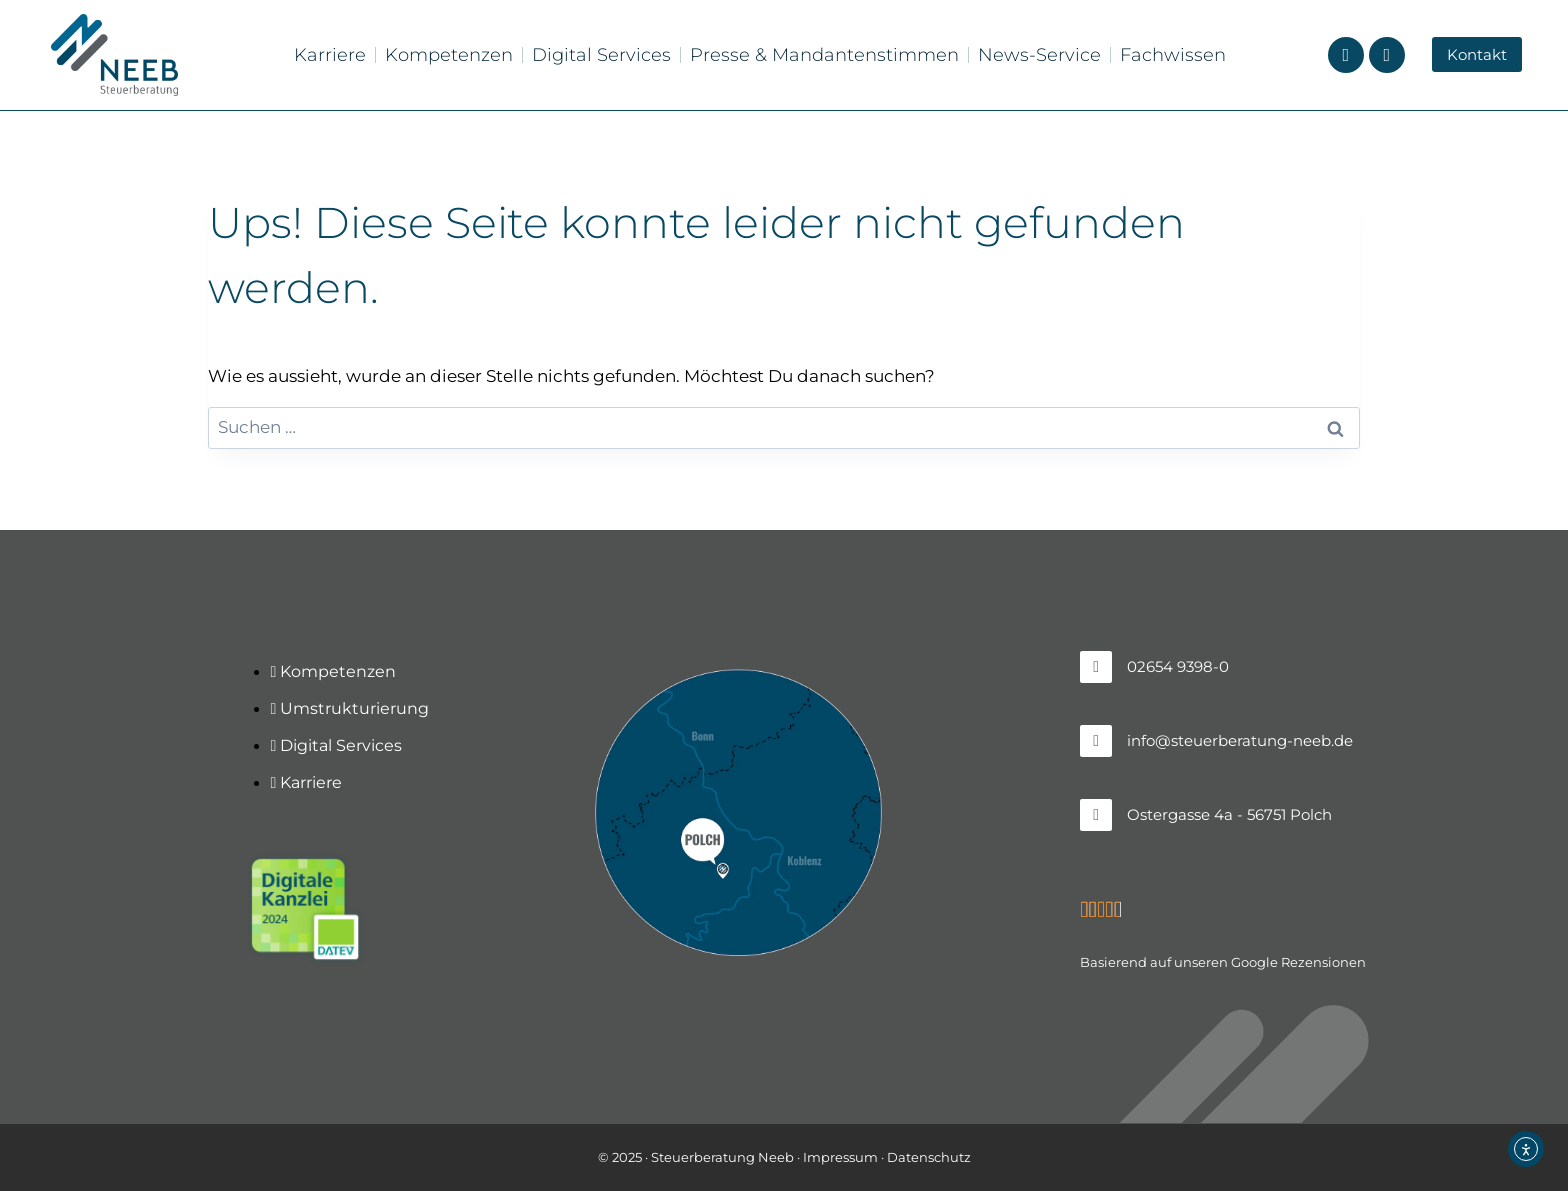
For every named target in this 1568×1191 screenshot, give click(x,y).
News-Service (1039, 55)
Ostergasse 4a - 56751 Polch (1229, 814)
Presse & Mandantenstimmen (824, 55)
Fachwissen (1173, 55)
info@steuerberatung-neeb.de (1240, 740)
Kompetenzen (449, 55)
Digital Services (601, 55)
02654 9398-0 (1178, 666)
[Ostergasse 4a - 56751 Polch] (1096, 815)
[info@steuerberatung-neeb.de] (1096, 741)
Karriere (330, 55)
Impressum (840, 1157)
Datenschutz (929, 1157)
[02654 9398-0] (1096, 667)
